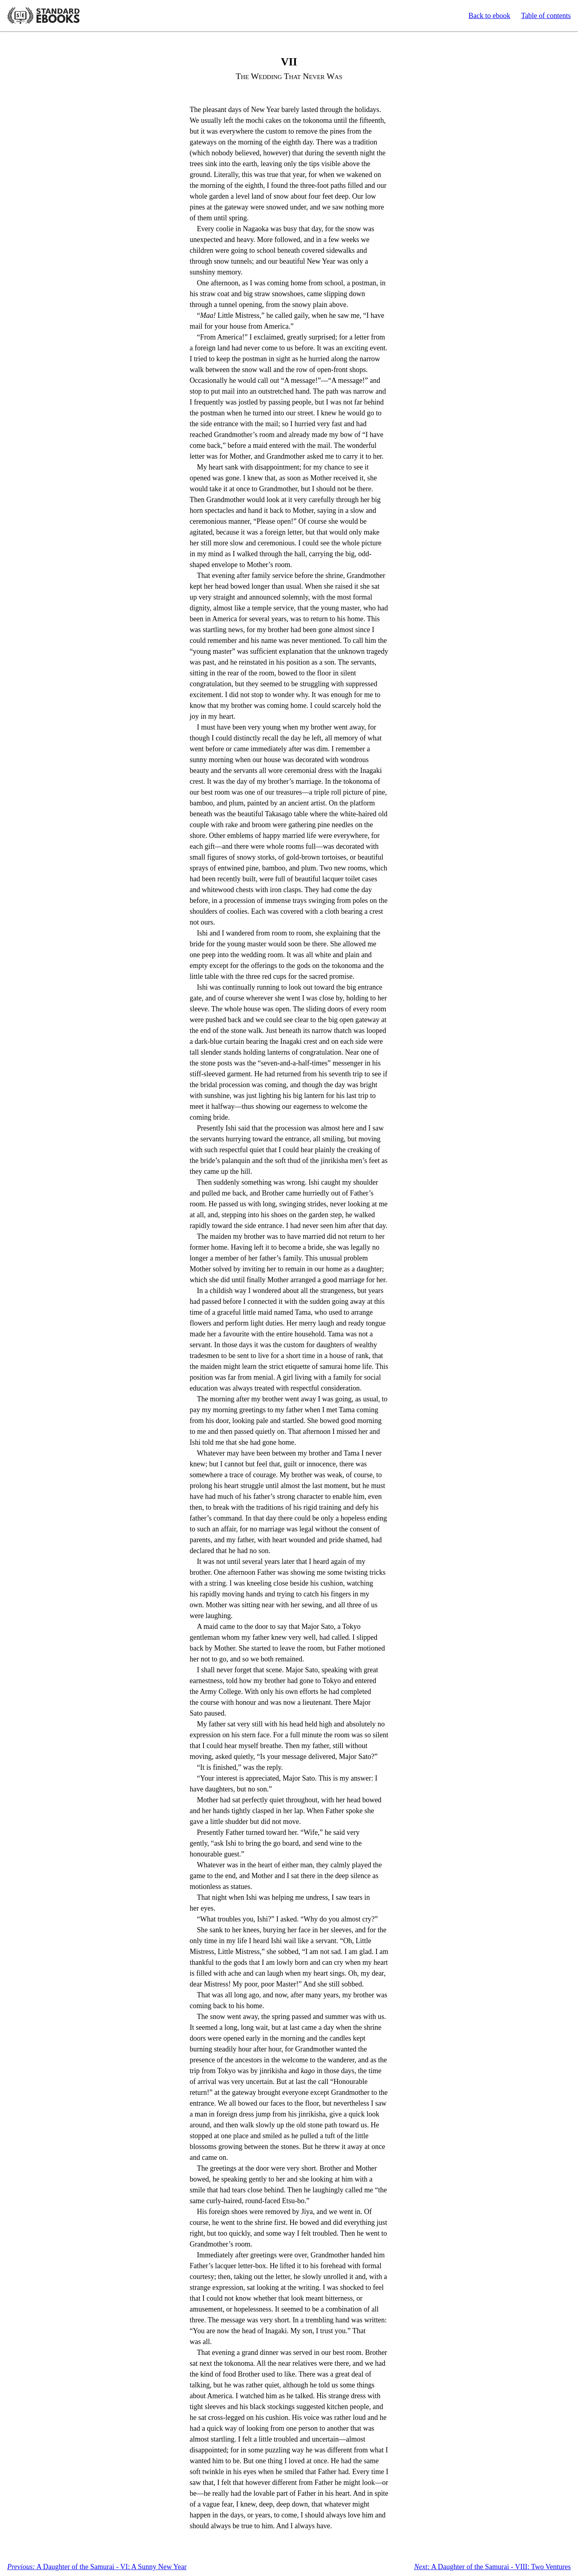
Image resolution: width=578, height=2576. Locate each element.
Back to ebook (489, 16)
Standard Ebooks (43, 15)
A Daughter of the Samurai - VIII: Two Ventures (492, 2567)
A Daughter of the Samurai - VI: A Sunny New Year (97, 2567)
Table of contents (546, 16)
